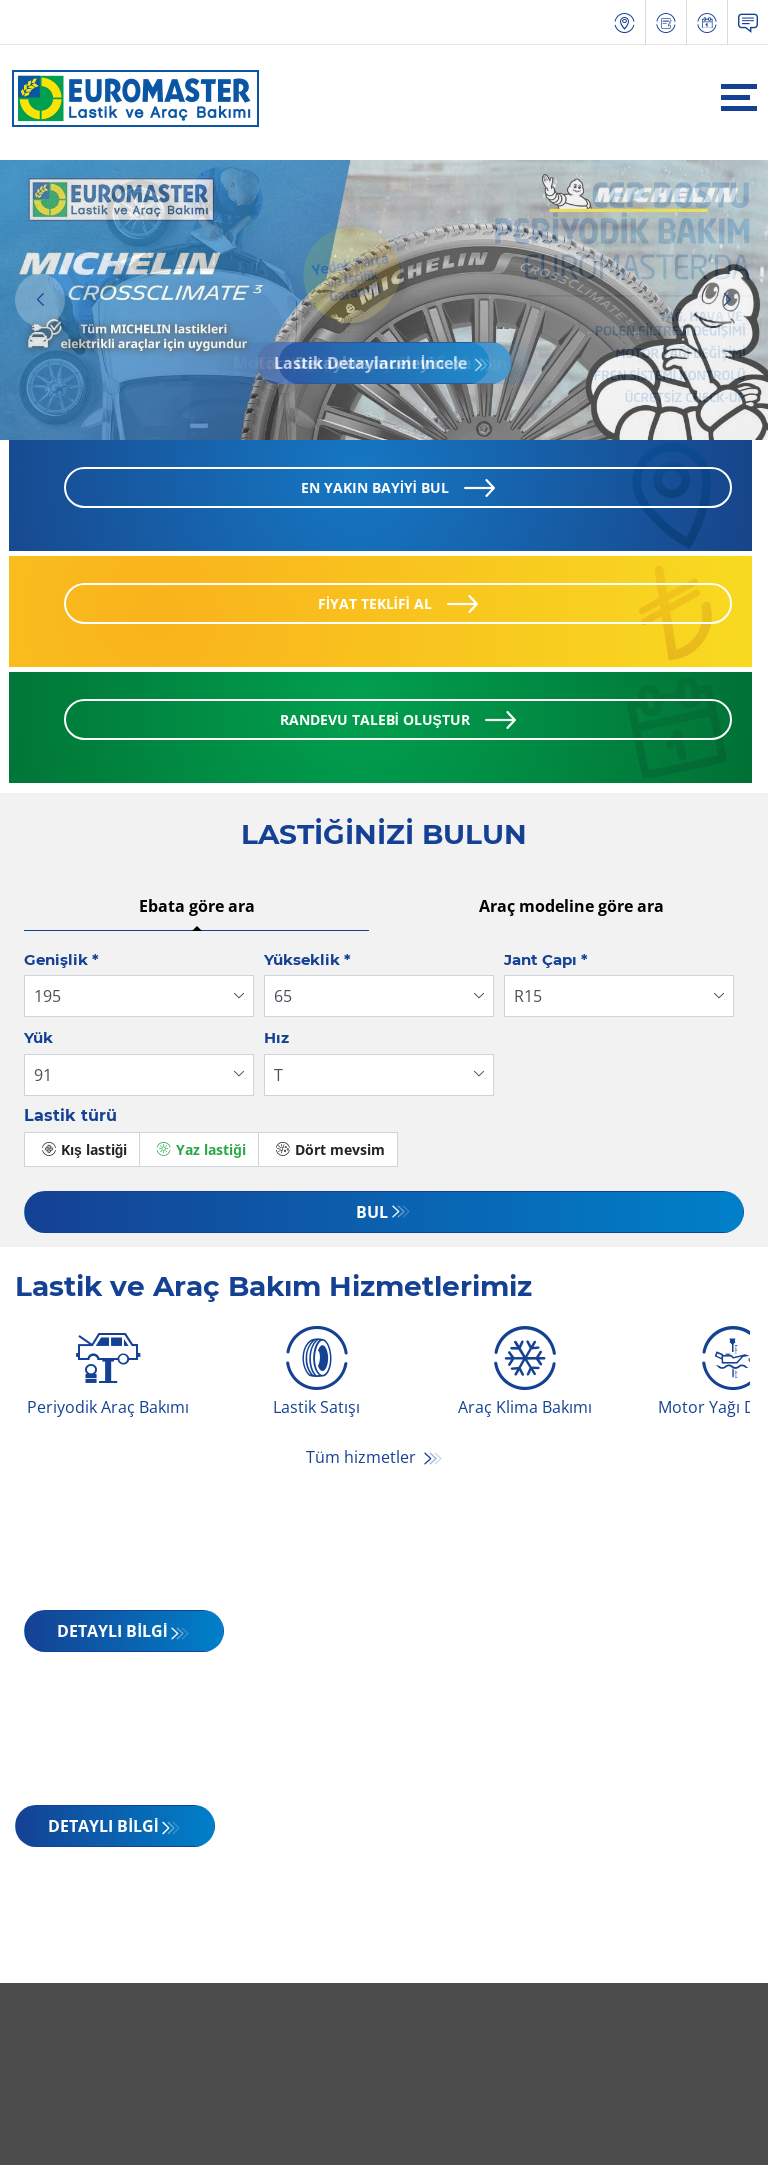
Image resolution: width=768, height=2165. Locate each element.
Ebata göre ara (197, 907)
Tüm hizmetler (363, 1458)
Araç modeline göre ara (571, 907)
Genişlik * (61, 960)
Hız (276, 1038)
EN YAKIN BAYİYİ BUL (375, 488)
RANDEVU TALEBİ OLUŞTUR (375, 720)
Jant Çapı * (546, 960)
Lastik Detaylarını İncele (372, 364)
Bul (372, 1213)
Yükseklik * (307, 960)
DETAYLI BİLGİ (112, 1632)
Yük (38, 1038)
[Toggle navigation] (739, 97)
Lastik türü (70, 1116)
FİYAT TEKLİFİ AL (375, 604)
